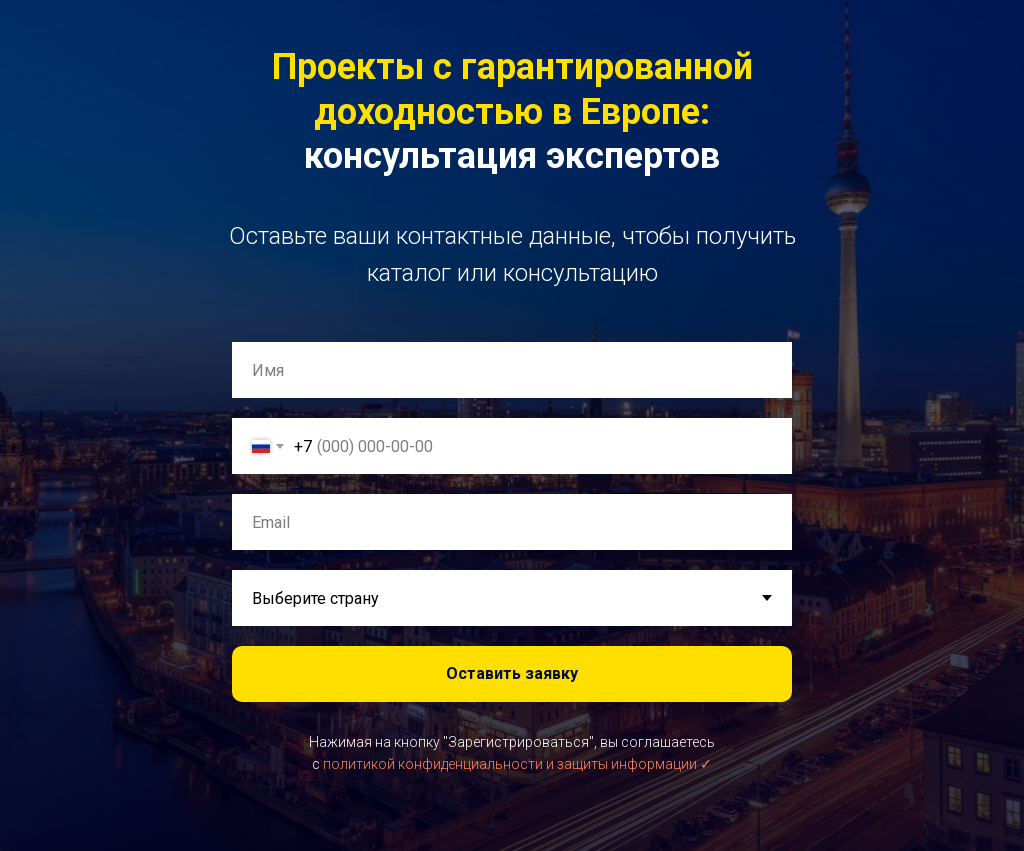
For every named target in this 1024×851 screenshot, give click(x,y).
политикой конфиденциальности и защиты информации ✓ (517, 764)
